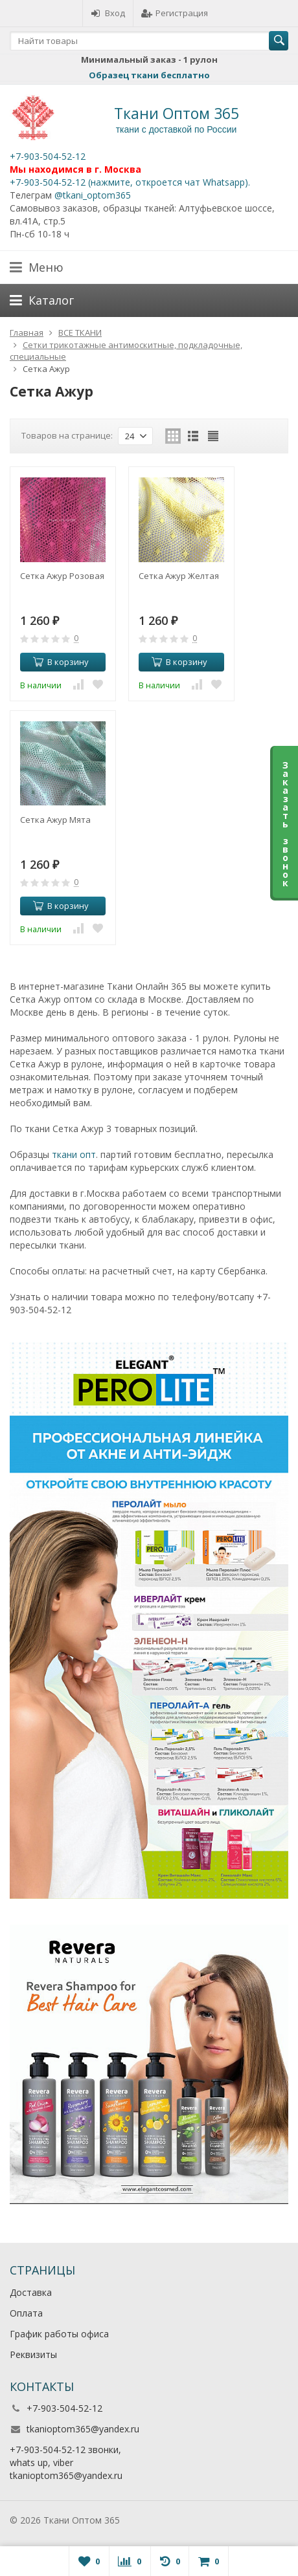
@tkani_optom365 (92, 195)
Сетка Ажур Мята (55, 819)
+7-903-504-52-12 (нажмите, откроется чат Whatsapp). (130, 182)
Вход (108, 13)
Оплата (26, 2313)
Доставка (31, 2292)
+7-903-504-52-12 (48, 156)
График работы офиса (59, 2334)
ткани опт (74, 1154)
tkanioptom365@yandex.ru (83, 2429)
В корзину (61, 662)
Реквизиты (33, 2354)
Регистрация (174, 13)
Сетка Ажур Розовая (62, 576)
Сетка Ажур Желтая (179, 576)
